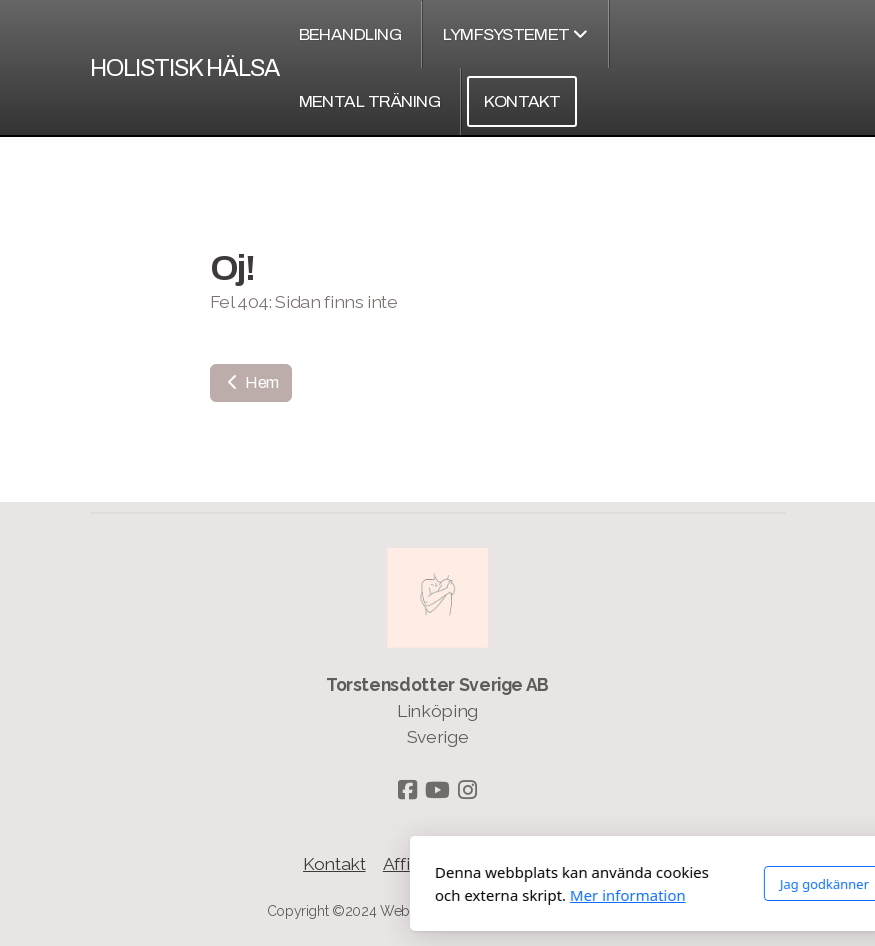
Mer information (406, 895)
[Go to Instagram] (468, 790)
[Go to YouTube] (438, 790)
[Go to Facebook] (408, 790)
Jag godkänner (601, 884)
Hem (251, 382)
